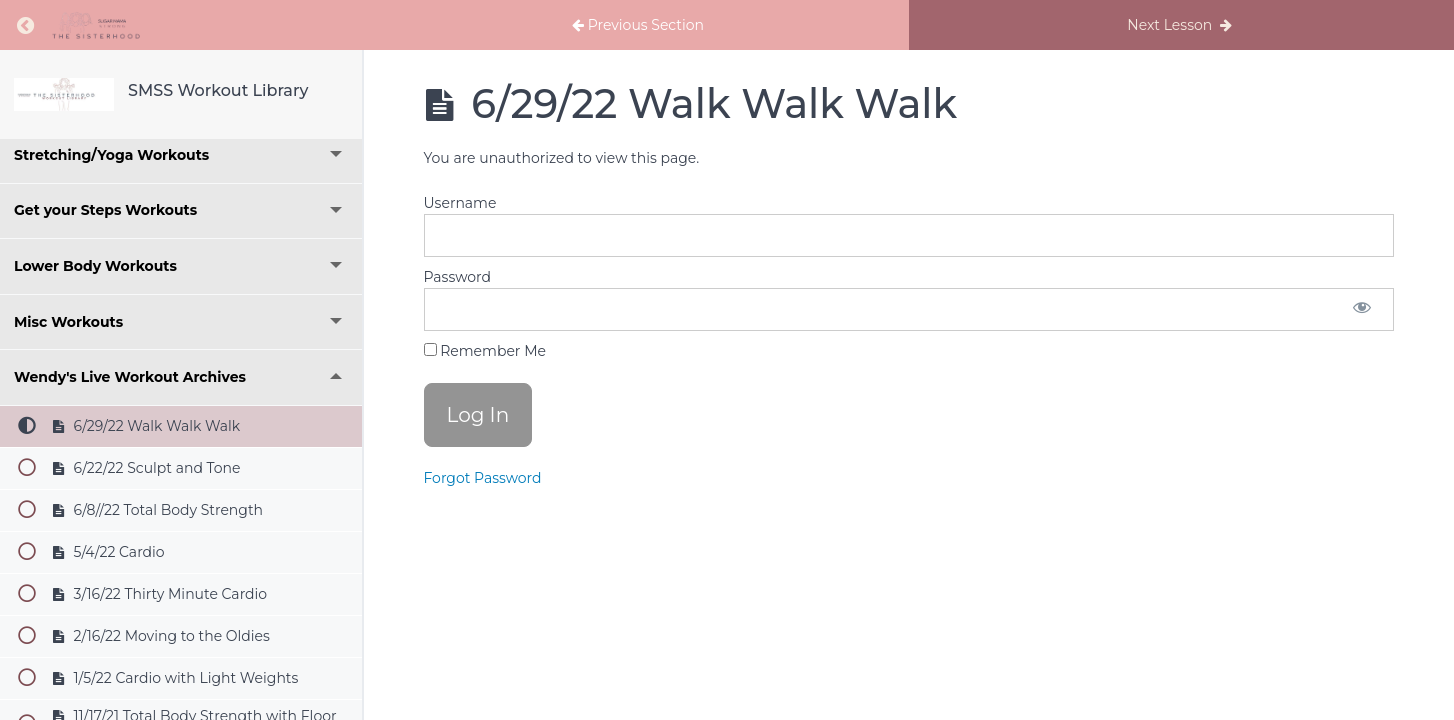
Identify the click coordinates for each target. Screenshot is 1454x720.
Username (460, 203)
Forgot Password (483, 478)
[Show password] (1362, 309)
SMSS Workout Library (218, 90)
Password (457, 277)
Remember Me (485, 351)
